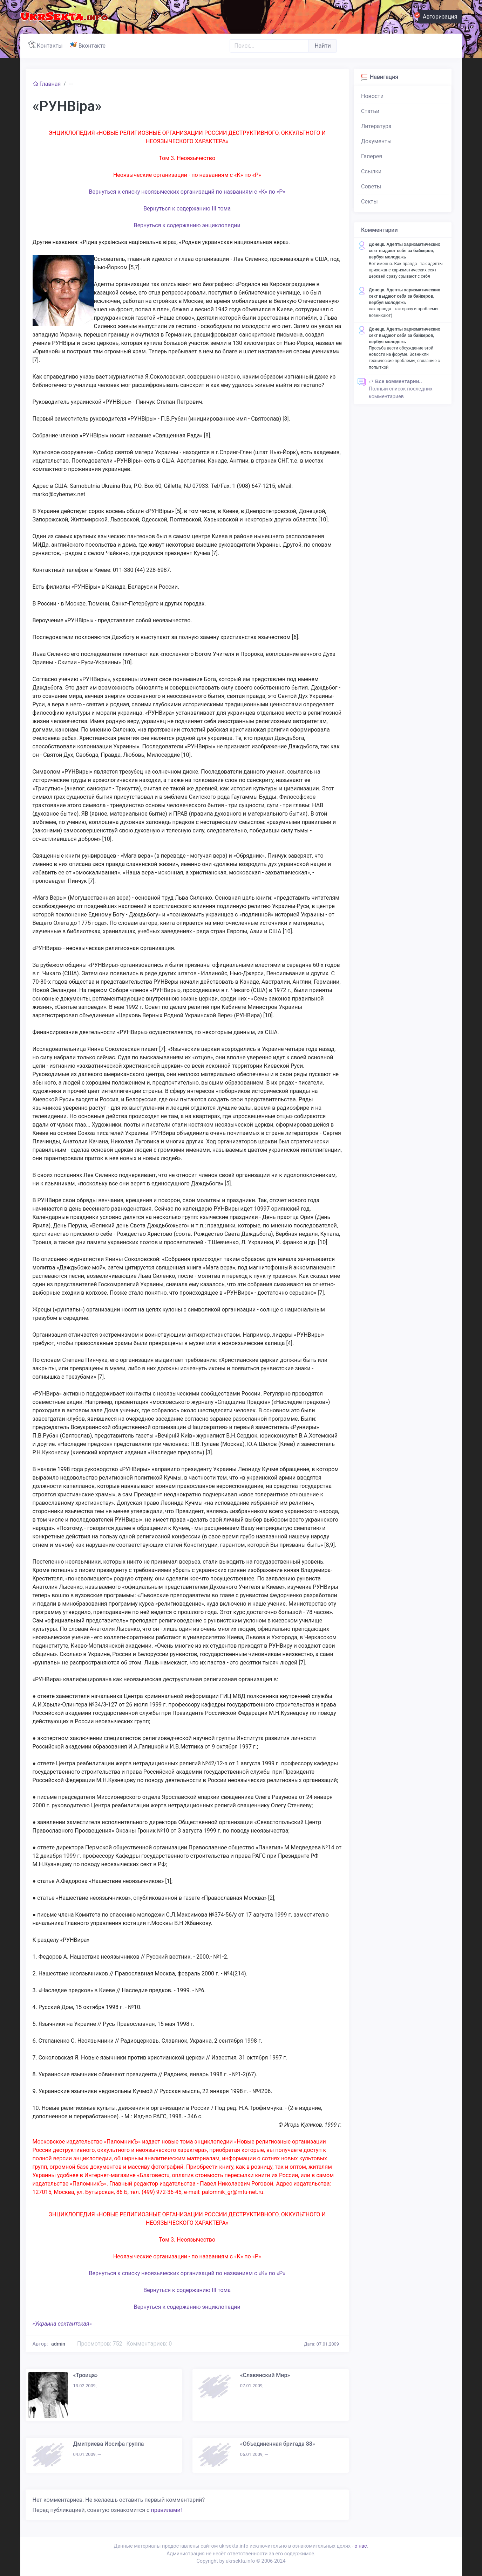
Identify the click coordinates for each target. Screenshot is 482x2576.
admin (58, 2344)
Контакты (47, 45)
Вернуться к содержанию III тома (187, 208)
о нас (360, 2546)
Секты (369, 201)
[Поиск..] (269, 46)
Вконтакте (89, 45)
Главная (47, 84)
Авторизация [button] (437, 16)
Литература (376, 126)
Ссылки (371, 171)
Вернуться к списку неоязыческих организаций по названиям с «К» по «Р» (187, 191)
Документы (376, 141)
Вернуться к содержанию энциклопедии (187, 225)
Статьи (370, 111)
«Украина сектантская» (62, 2323)
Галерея (371, 156)
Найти (322, 45)
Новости (372, 96)
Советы (371, 186)
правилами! (166, 2510)
